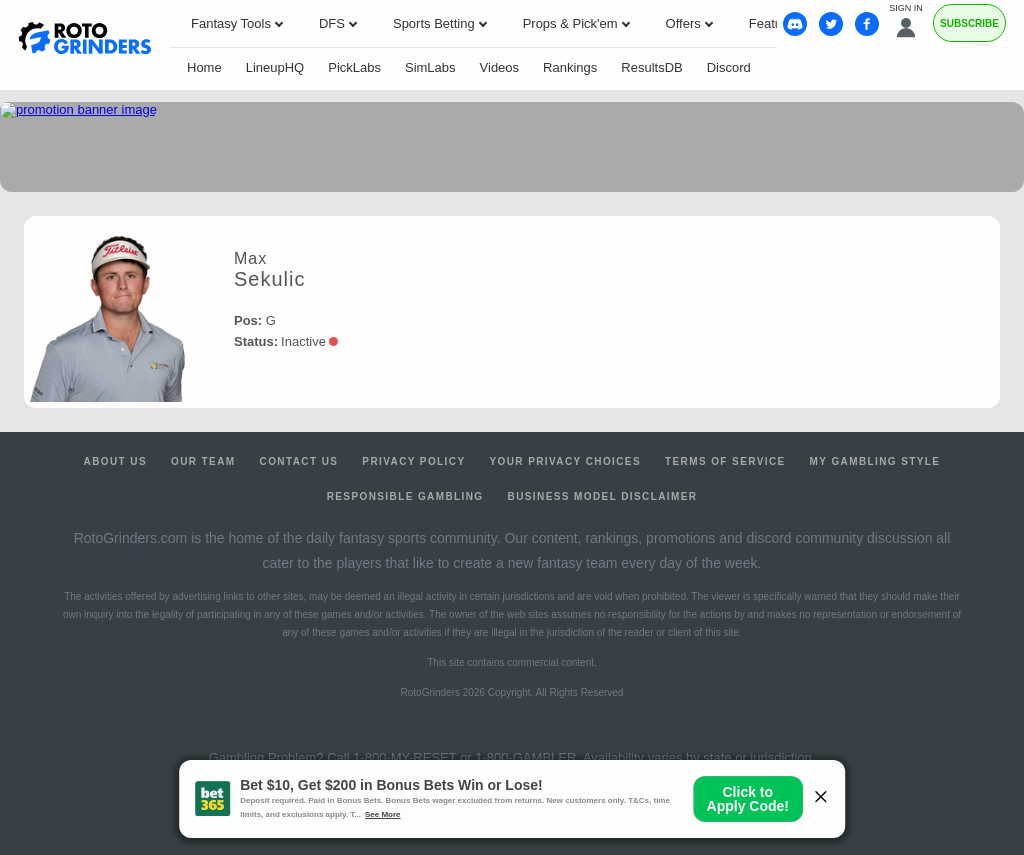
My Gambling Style (875, 461)
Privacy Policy (413, 461)
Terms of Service (725, 461)
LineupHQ (275, 67)
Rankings (570, 67)
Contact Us (299, 461)
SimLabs (430, 67)
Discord (729, 67)
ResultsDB (651, 67)
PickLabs (354, 67)
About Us (115, 461)
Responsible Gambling (405, 496)
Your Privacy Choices (565, 461)
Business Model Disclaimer (603, 496)
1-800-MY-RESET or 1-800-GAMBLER (464, 757)
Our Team (203, 461)
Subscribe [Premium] (969, 23)
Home (204, 67)
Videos (500, 67)
